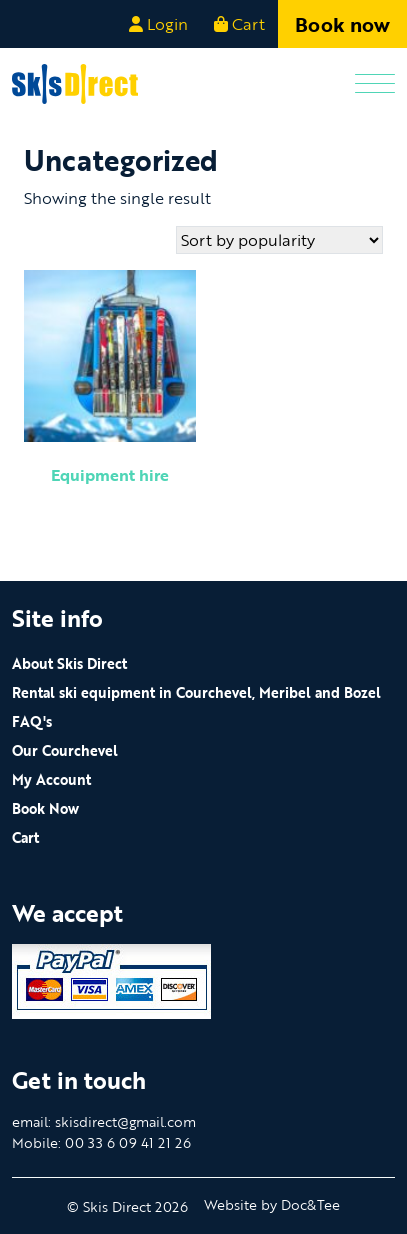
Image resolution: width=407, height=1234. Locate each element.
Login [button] (158, 24)
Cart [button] (239, 24)
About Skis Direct (69, 663)
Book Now (45, 808)
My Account (51, 779)
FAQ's (32, 721)
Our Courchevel (65, 750)
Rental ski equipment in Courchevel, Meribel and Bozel (196, 692)
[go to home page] (75, 82)
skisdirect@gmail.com (125, 1121)
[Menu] (375, 84)
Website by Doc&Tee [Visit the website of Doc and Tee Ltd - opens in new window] (272, 1204)
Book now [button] (342, 24)
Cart (25, 837)
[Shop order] (279, 240)
